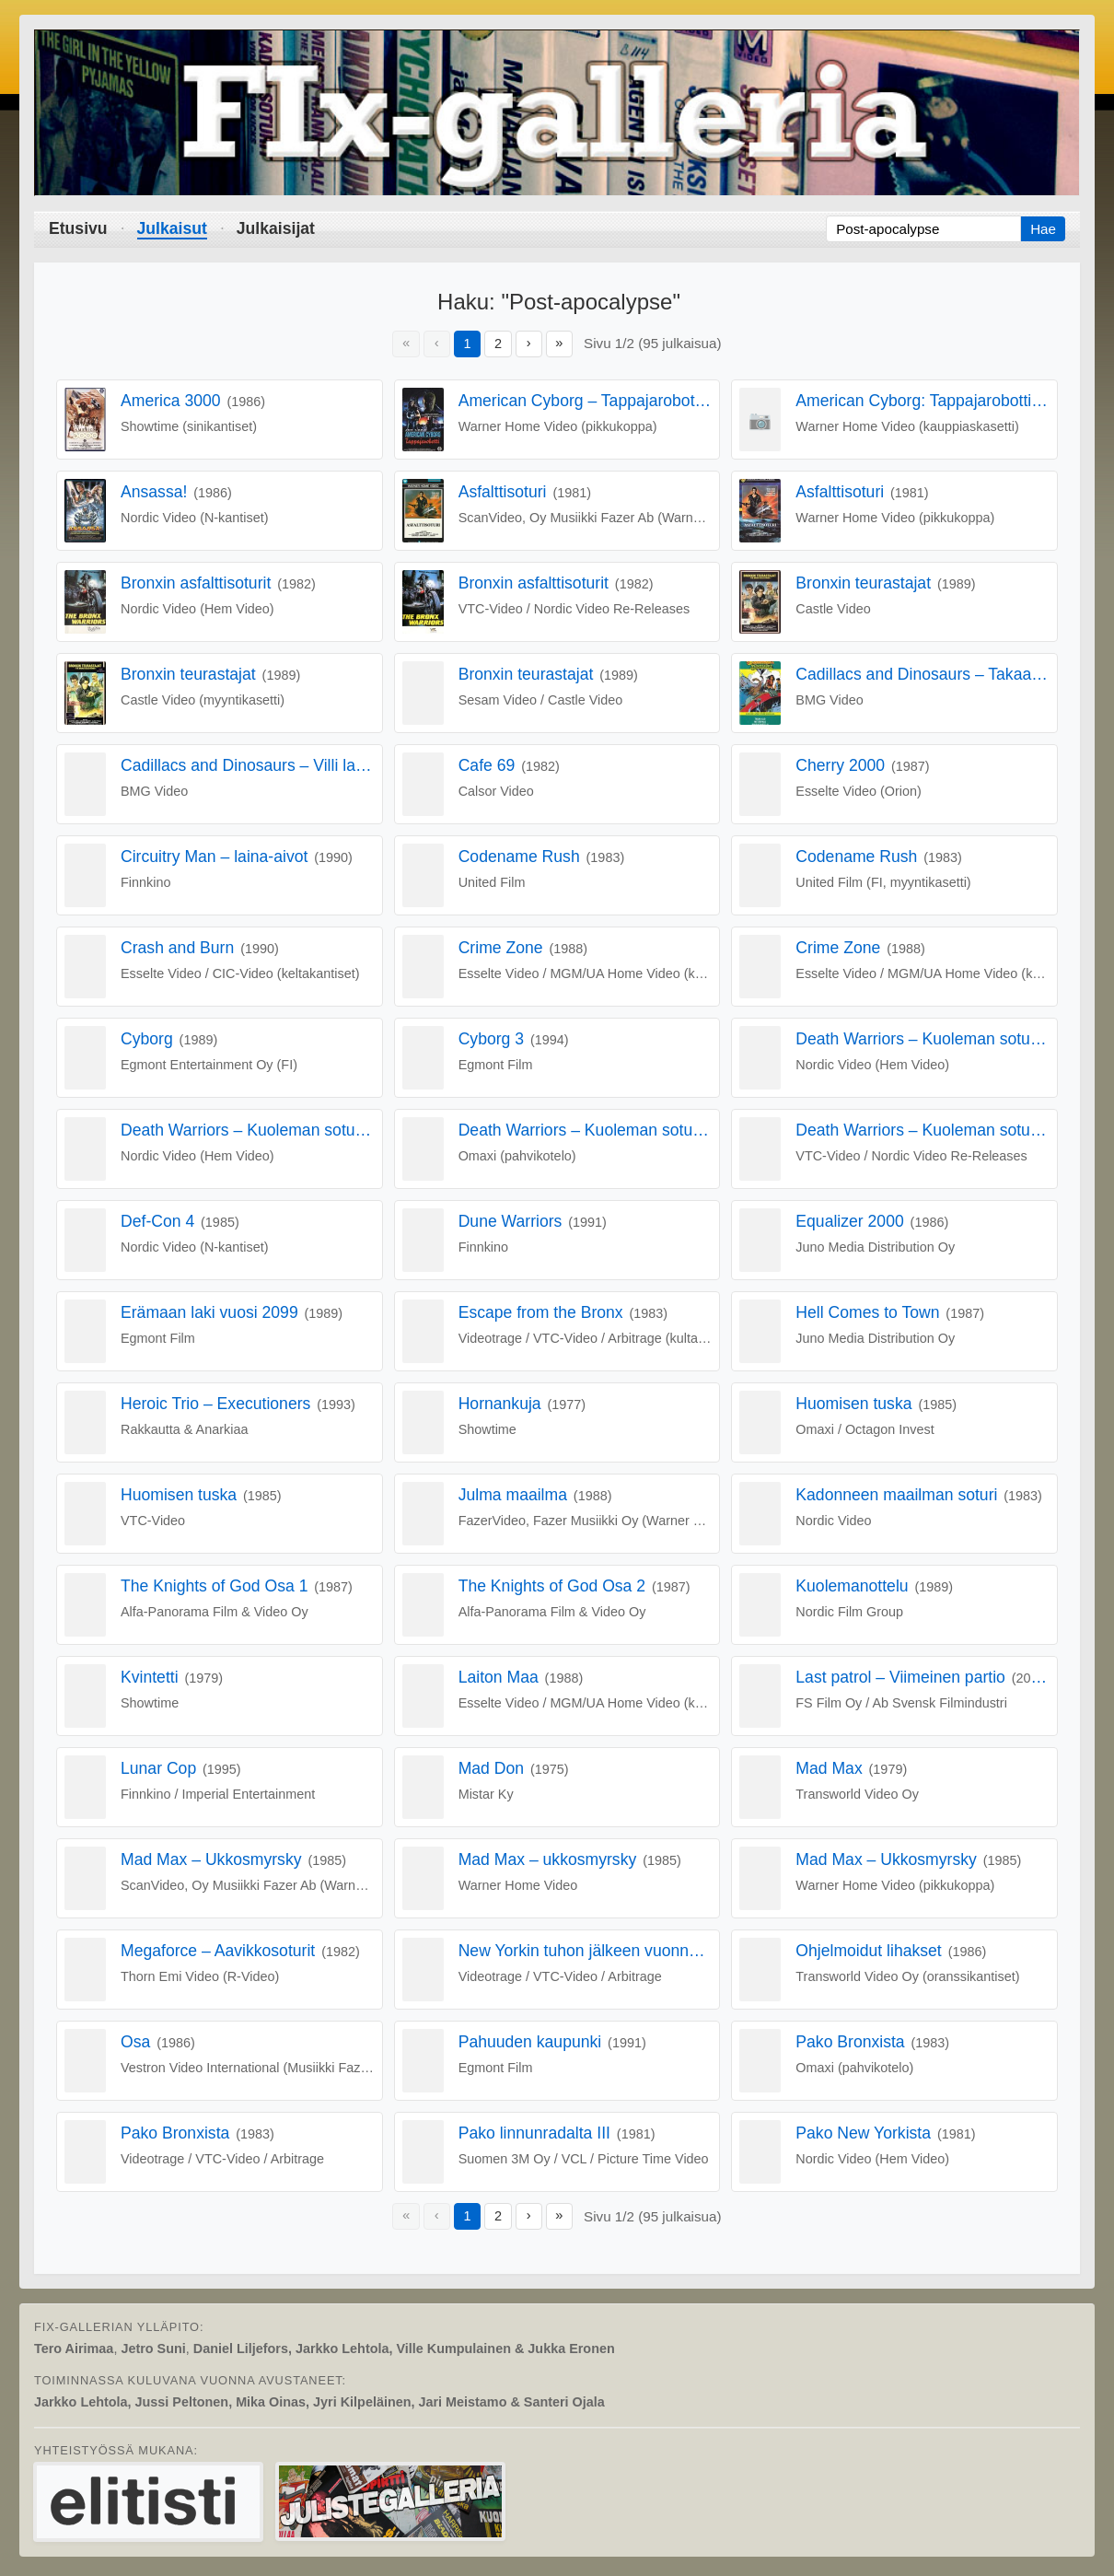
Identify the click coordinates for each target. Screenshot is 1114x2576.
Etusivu (78, 228)
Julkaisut (172, 228)
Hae (1043, 229)
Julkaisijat (276, 228)
